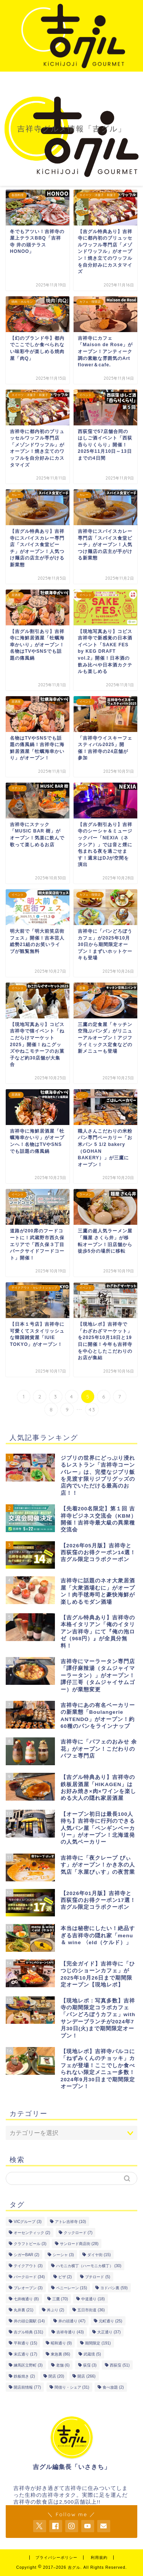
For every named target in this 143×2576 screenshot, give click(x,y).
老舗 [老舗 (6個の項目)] (63, 2365)
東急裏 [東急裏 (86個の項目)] (60, 2354)
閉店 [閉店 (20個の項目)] (56, 2376)
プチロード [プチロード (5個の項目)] (97, 2277)
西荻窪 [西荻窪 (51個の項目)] (119, 2365)
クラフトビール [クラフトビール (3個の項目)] (30, 2244)
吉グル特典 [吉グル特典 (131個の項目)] (28, 2332)
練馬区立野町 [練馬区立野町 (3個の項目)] (28, 2365)
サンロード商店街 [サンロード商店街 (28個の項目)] (79, 2244)
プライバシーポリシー (56, 2557)
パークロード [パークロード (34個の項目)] (29, 2277)
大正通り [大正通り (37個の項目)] (109, 2332)
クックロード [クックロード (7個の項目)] (78, 2233)
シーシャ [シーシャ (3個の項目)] (63, 2255)
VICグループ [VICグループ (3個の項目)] (28, 2222)
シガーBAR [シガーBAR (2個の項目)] (26, 2255)
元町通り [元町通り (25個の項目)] (110, 2321)
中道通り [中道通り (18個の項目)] (92, 2299)
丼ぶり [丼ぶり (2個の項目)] (55, 2310)
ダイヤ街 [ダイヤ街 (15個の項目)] (99, 2255)
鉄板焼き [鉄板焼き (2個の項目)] (24, 2376)
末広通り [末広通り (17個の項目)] (25, 2354)
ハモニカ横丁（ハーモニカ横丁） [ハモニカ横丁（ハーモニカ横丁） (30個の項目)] (88, 2266)
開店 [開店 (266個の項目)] (86, 2376)
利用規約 (99, 2557)
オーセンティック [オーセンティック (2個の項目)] (32, 2233)
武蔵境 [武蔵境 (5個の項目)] (92, 2354)
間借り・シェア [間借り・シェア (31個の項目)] (72, 2387)
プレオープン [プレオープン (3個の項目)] (28, 2288)
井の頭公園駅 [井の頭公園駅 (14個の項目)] (29, 2321)
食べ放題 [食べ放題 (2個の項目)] (113, 2387)
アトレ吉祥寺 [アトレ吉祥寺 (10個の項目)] (70, 2222)
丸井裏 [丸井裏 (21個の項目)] (23, 2310)
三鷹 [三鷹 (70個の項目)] (60, 2299)
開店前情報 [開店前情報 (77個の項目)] (27, 2387)
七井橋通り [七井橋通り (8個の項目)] (26, 2299)
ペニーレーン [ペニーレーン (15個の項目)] (71, 2288)
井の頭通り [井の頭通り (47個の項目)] (71, 2321)
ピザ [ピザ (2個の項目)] (65, 2277)
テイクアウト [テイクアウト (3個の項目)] (28, 2266)
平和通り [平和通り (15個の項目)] (25, 2343)
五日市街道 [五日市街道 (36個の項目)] (90, 2310)
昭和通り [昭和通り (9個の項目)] (61, 2343)
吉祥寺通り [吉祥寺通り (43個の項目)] (70, 2332)
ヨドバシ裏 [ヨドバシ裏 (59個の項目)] (113, 2288)
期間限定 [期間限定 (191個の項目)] (98, 2343)
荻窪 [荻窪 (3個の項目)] (90, 2365)
